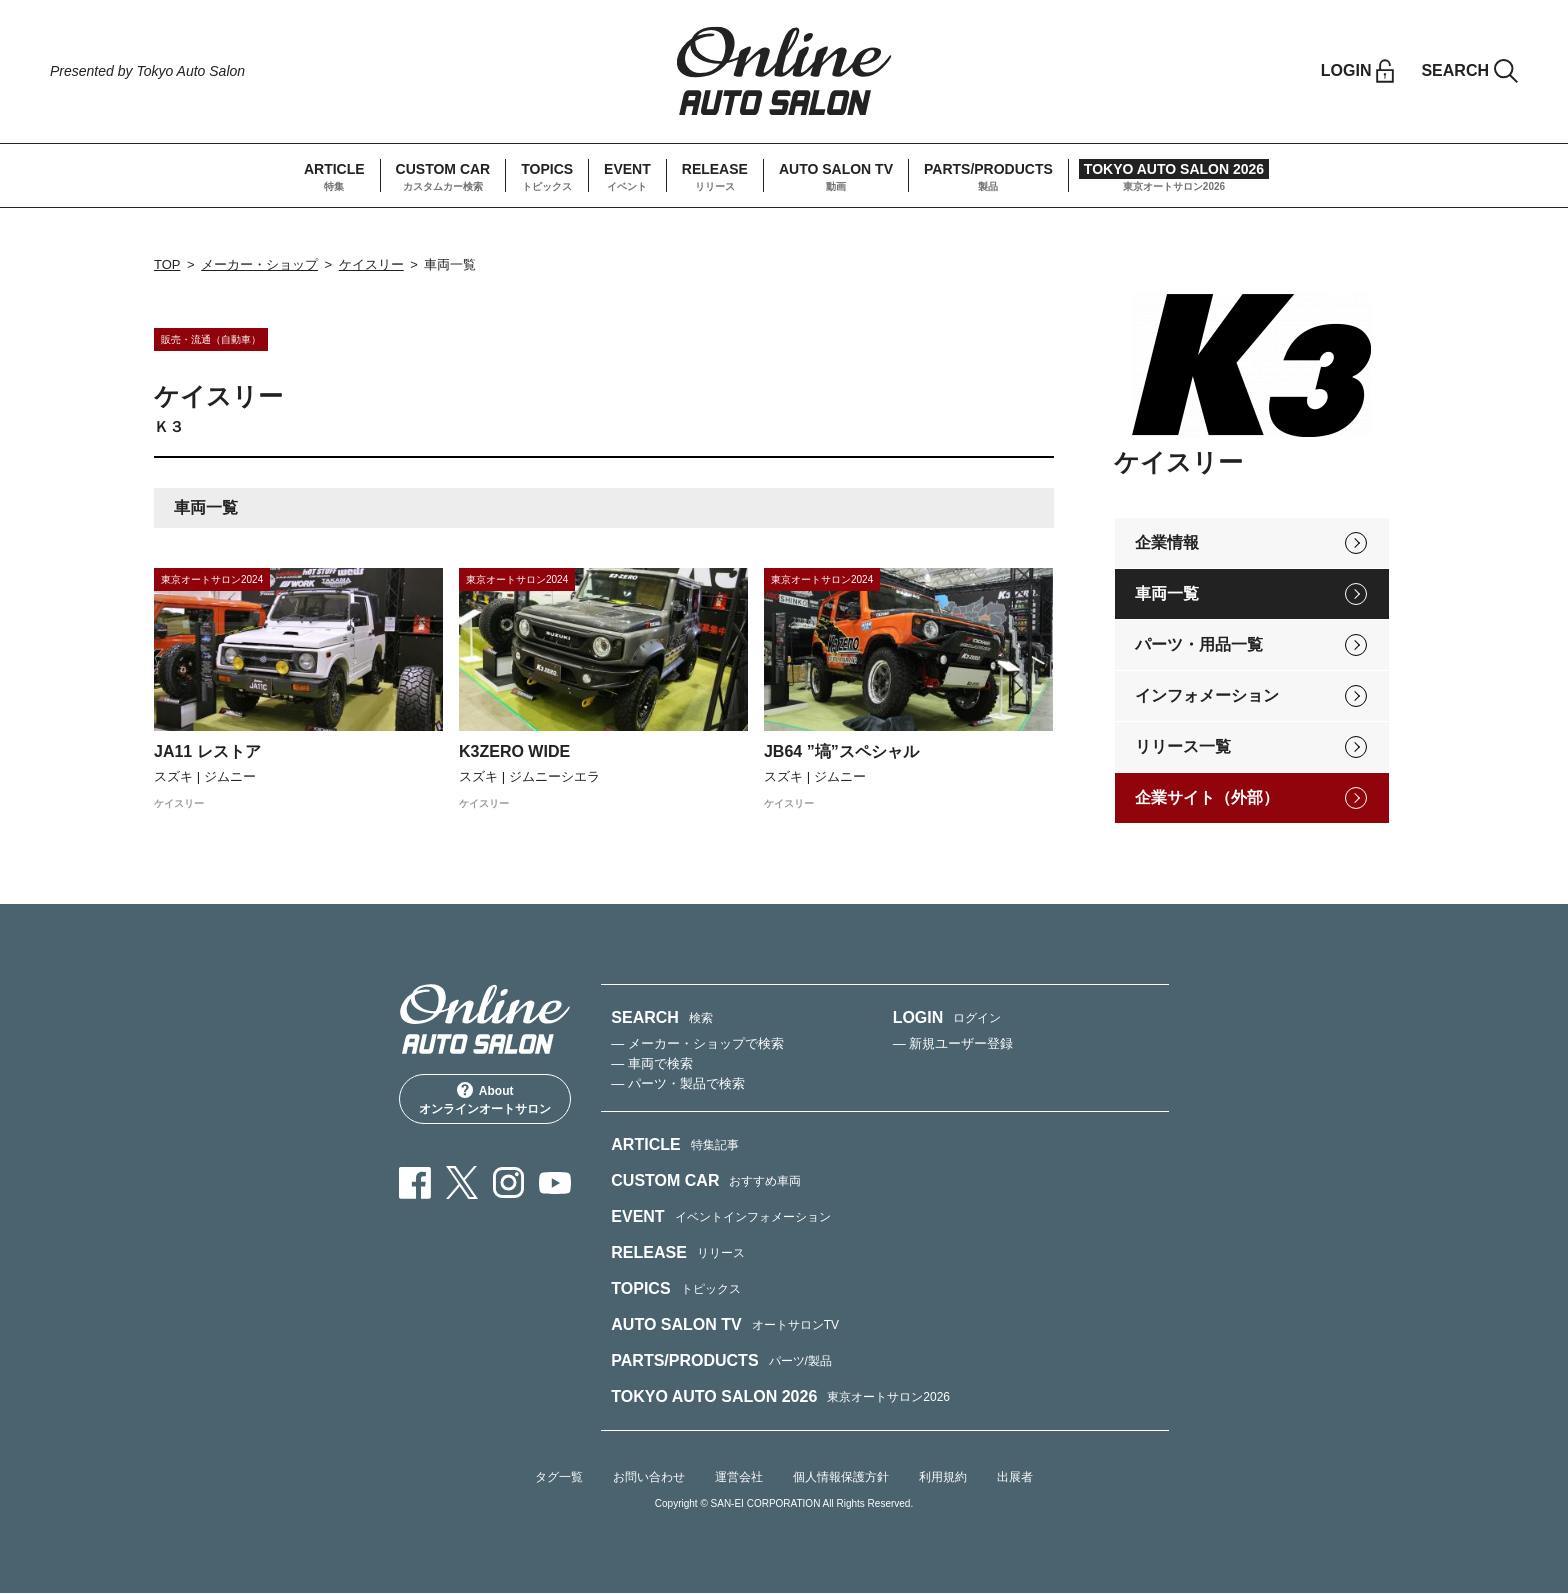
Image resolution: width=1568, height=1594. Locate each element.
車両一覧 (1167, 593)
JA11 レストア (207, 752)
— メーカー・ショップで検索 (697, 1043)
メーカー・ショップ (259, 265)
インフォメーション (1207, 695)
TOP (167, 265)
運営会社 (739, 1477)
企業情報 (1167, 542)
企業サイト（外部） (1207, 797)
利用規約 (943, 1477)
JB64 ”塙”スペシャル (841, 752)
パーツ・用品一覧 (1199, 644)
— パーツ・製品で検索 (678, 1083)
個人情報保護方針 (841, 1477)
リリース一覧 (1183, 746)
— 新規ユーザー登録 (953, 1043)
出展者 (1015, 1477)
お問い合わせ (649, 1477)
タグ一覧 (559, 1477)
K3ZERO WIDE (514, 752)
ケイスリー (371, 265)
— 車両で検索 (652, 1063)
